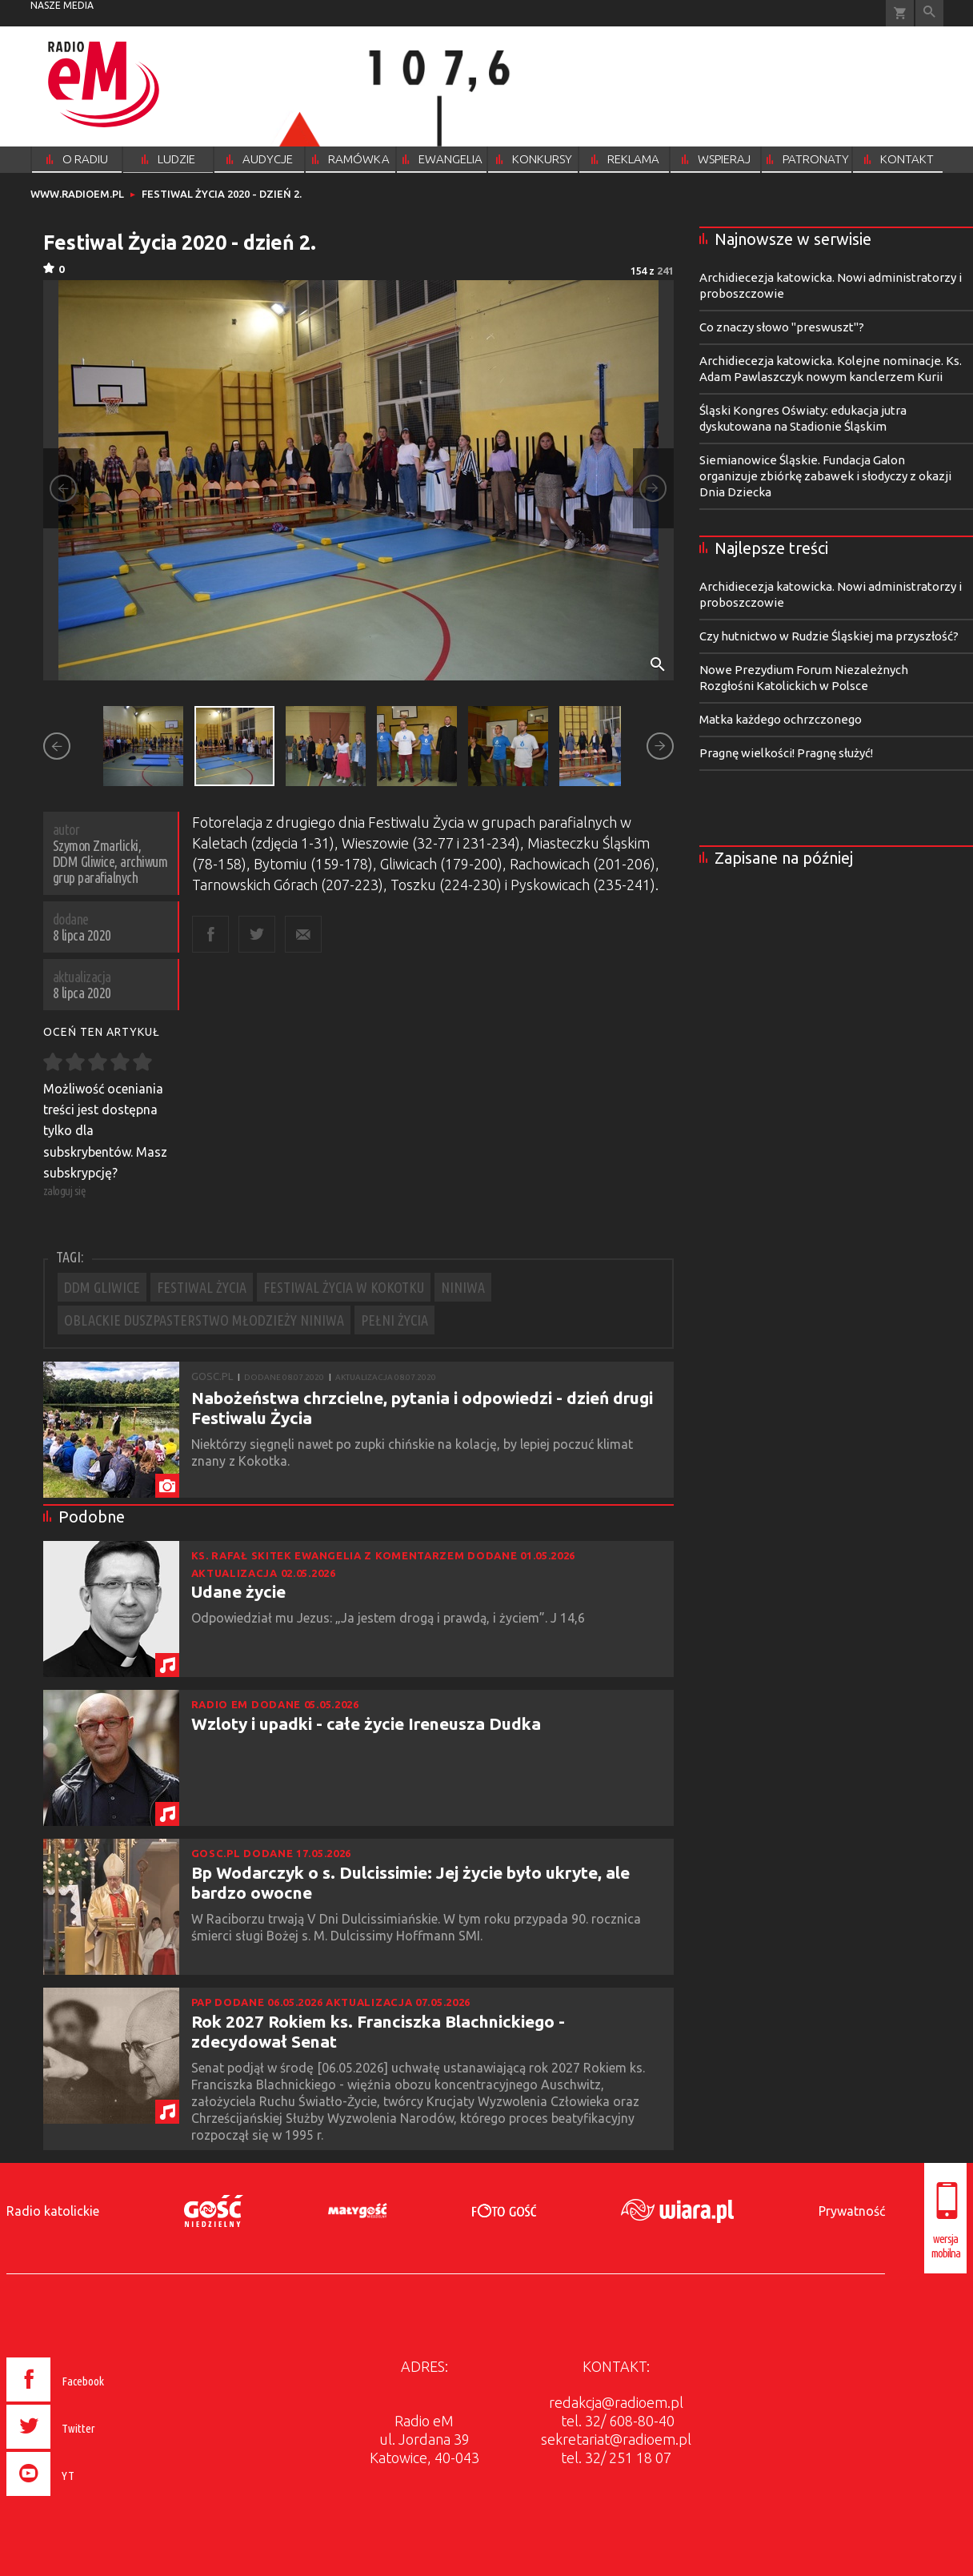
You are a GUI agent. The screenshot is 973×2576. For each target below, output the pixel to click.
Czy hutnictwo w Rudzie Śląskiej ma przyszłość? (829, 636)
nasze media (62, 5)
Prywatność (852, 2211)
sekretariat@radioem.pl (616, 2439)
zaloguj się (64, 1191)
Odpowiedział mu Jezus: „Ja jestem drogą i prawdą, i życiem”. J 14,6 (389, 1618)
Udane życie (238, 1591)
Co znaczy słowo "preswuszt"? (781, 327)
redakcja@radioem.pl (616, 2402)
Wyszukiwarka (929, 13)
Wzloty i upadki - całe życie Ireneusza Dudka (366, 1723)
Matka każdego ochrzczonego (780, 719)
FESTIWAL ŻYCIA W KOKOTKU (343, 1287)
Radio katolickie (52, 2211)
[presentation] (89, 2498)
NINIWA (463, 1287)
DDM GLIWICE (102, 1287)
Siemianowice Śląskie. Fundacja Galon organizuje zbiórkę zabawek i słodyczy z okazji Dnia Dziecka (825, 476)
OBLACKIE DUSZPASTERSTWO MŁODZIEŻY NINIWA (204, 1320)
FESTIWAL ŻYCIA (201, 1287)
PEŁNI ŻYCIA (394, 1320)
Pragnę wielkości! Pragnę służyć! (786, 753)
